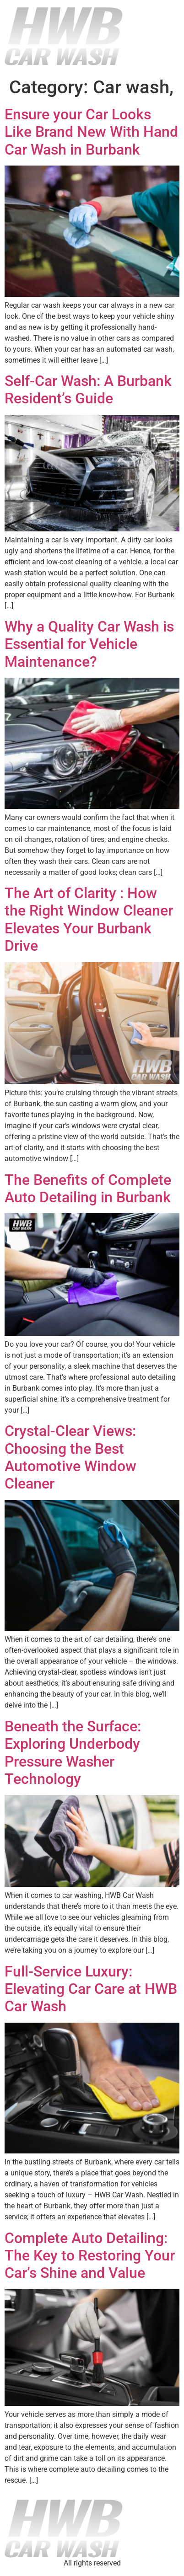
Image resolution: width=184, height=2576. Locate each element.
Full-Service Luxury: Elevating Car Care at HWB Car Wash (91, 1989)
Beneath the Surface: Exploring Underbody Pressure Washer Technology (73, 1753)
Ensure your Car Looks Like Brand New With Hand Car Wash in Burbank (91, 132)
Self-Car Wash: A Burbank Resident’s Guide (88, 389)
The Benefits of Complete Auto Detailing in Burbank (88, 1188)
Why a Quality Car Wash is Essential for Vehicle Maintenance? (89, 644)
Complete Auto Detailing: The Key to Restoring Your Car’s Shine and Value (90, 2255)
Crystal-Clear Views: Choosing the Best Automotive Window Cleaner (70, 1457)
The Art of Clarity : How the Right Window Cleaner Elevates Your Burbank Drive (89, 919)
